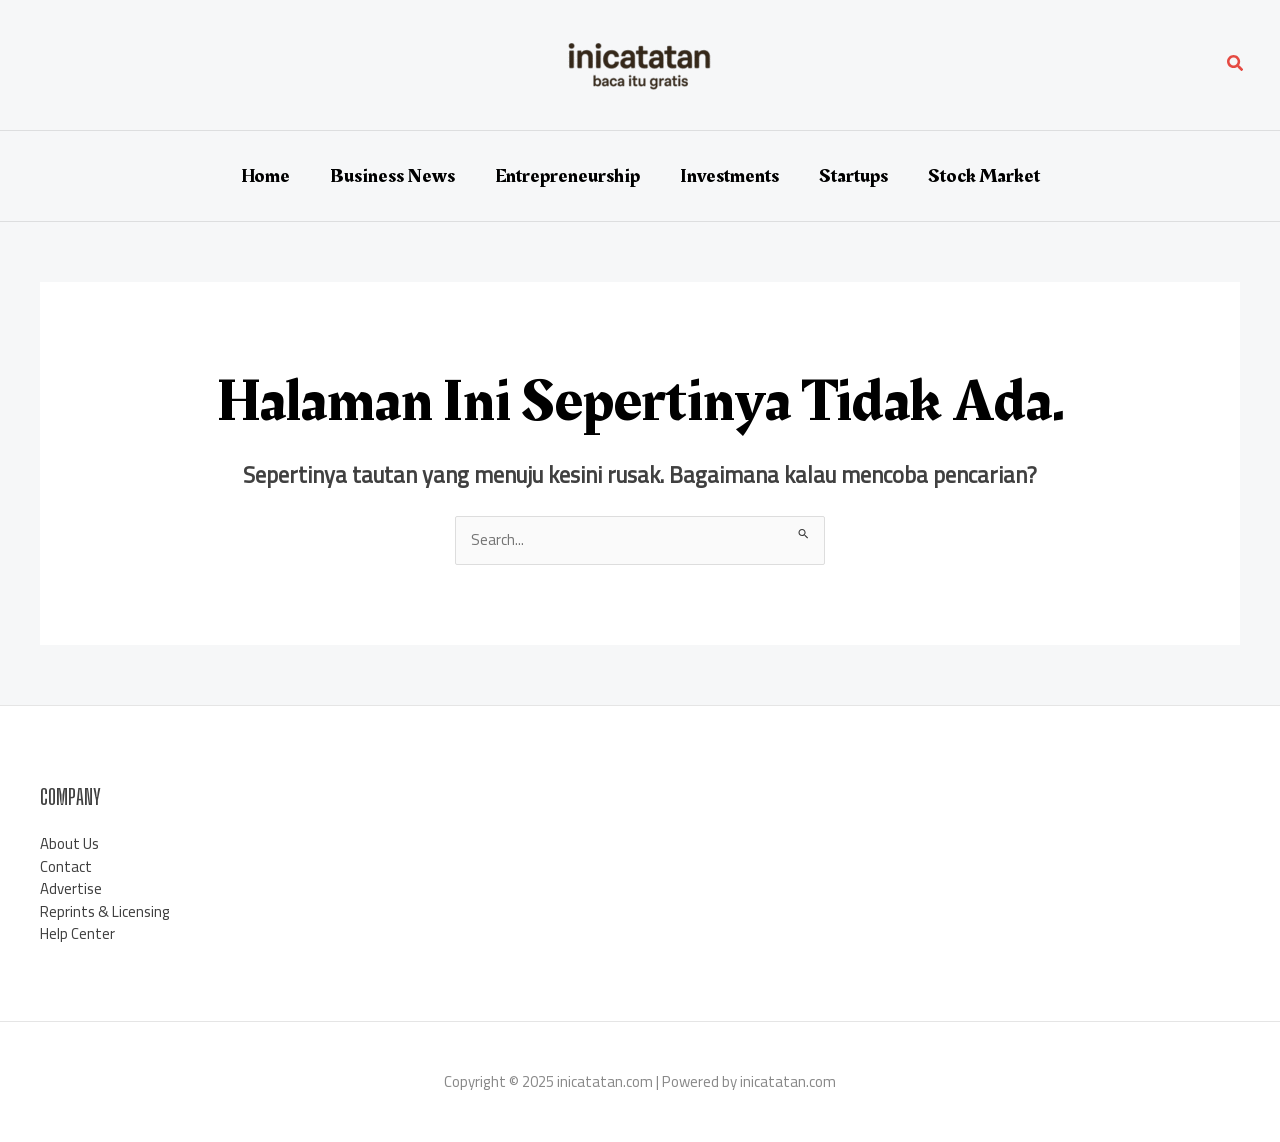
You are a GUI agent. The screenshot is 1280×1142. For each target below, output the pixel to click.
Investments (729, 176)
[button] (1236, 65)
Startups (853, 176)
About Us (69, 843)
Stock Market (984, 176)
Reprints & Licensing (105, 911)
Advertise (71, 888)
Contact (66, 866)
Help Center (77, 933)
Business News (392, 176)
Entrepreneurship (567, 176)
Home (265, 176)
